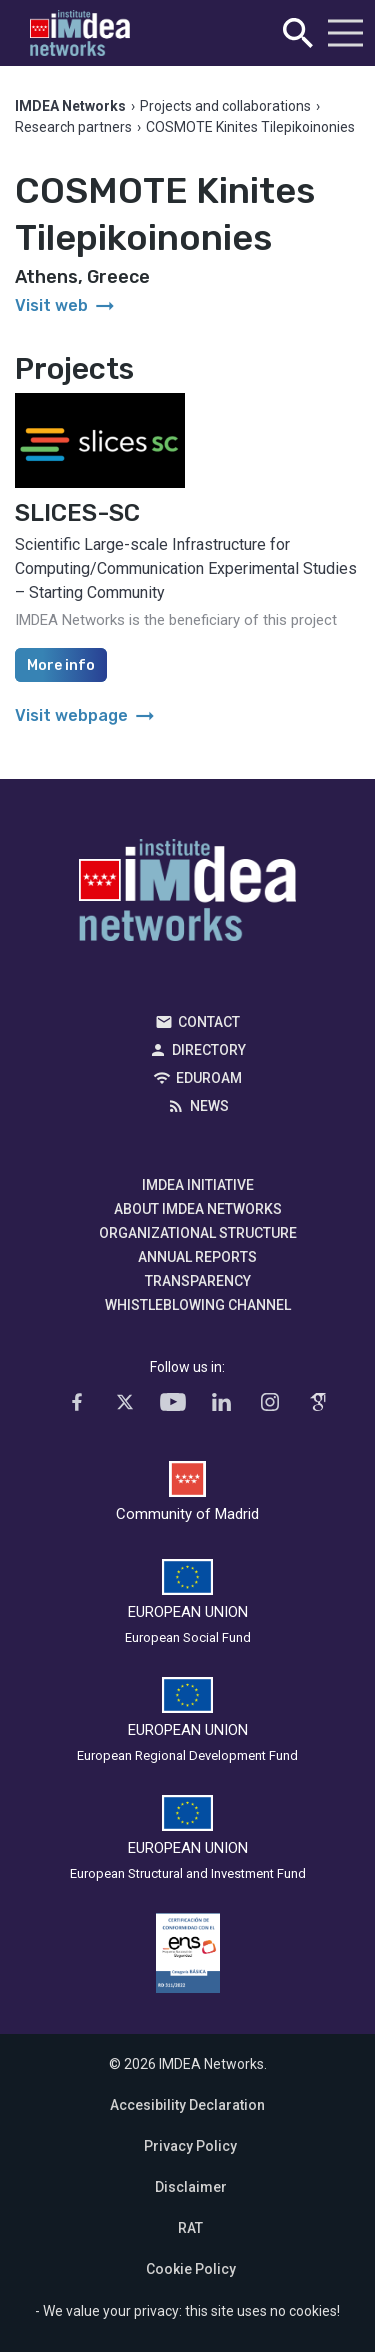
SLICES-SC (77, 513)
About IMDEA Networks (198, 1209)
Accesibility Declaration (187, 2105)
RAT (190, 2228)
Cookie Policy (191, 2269)
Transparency (198, 1281)
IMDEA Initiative (198, 1185)
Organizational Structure (198, 1233)
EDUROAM (209, 1078)
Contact (209, 1022)
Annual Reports (197, 1257)
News (209, 1106)
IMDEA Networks (187, 895)
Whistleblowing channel (198, 1305)
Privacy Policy (190, 2146)
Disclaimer (191, 2187)
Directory (209, 1050)
